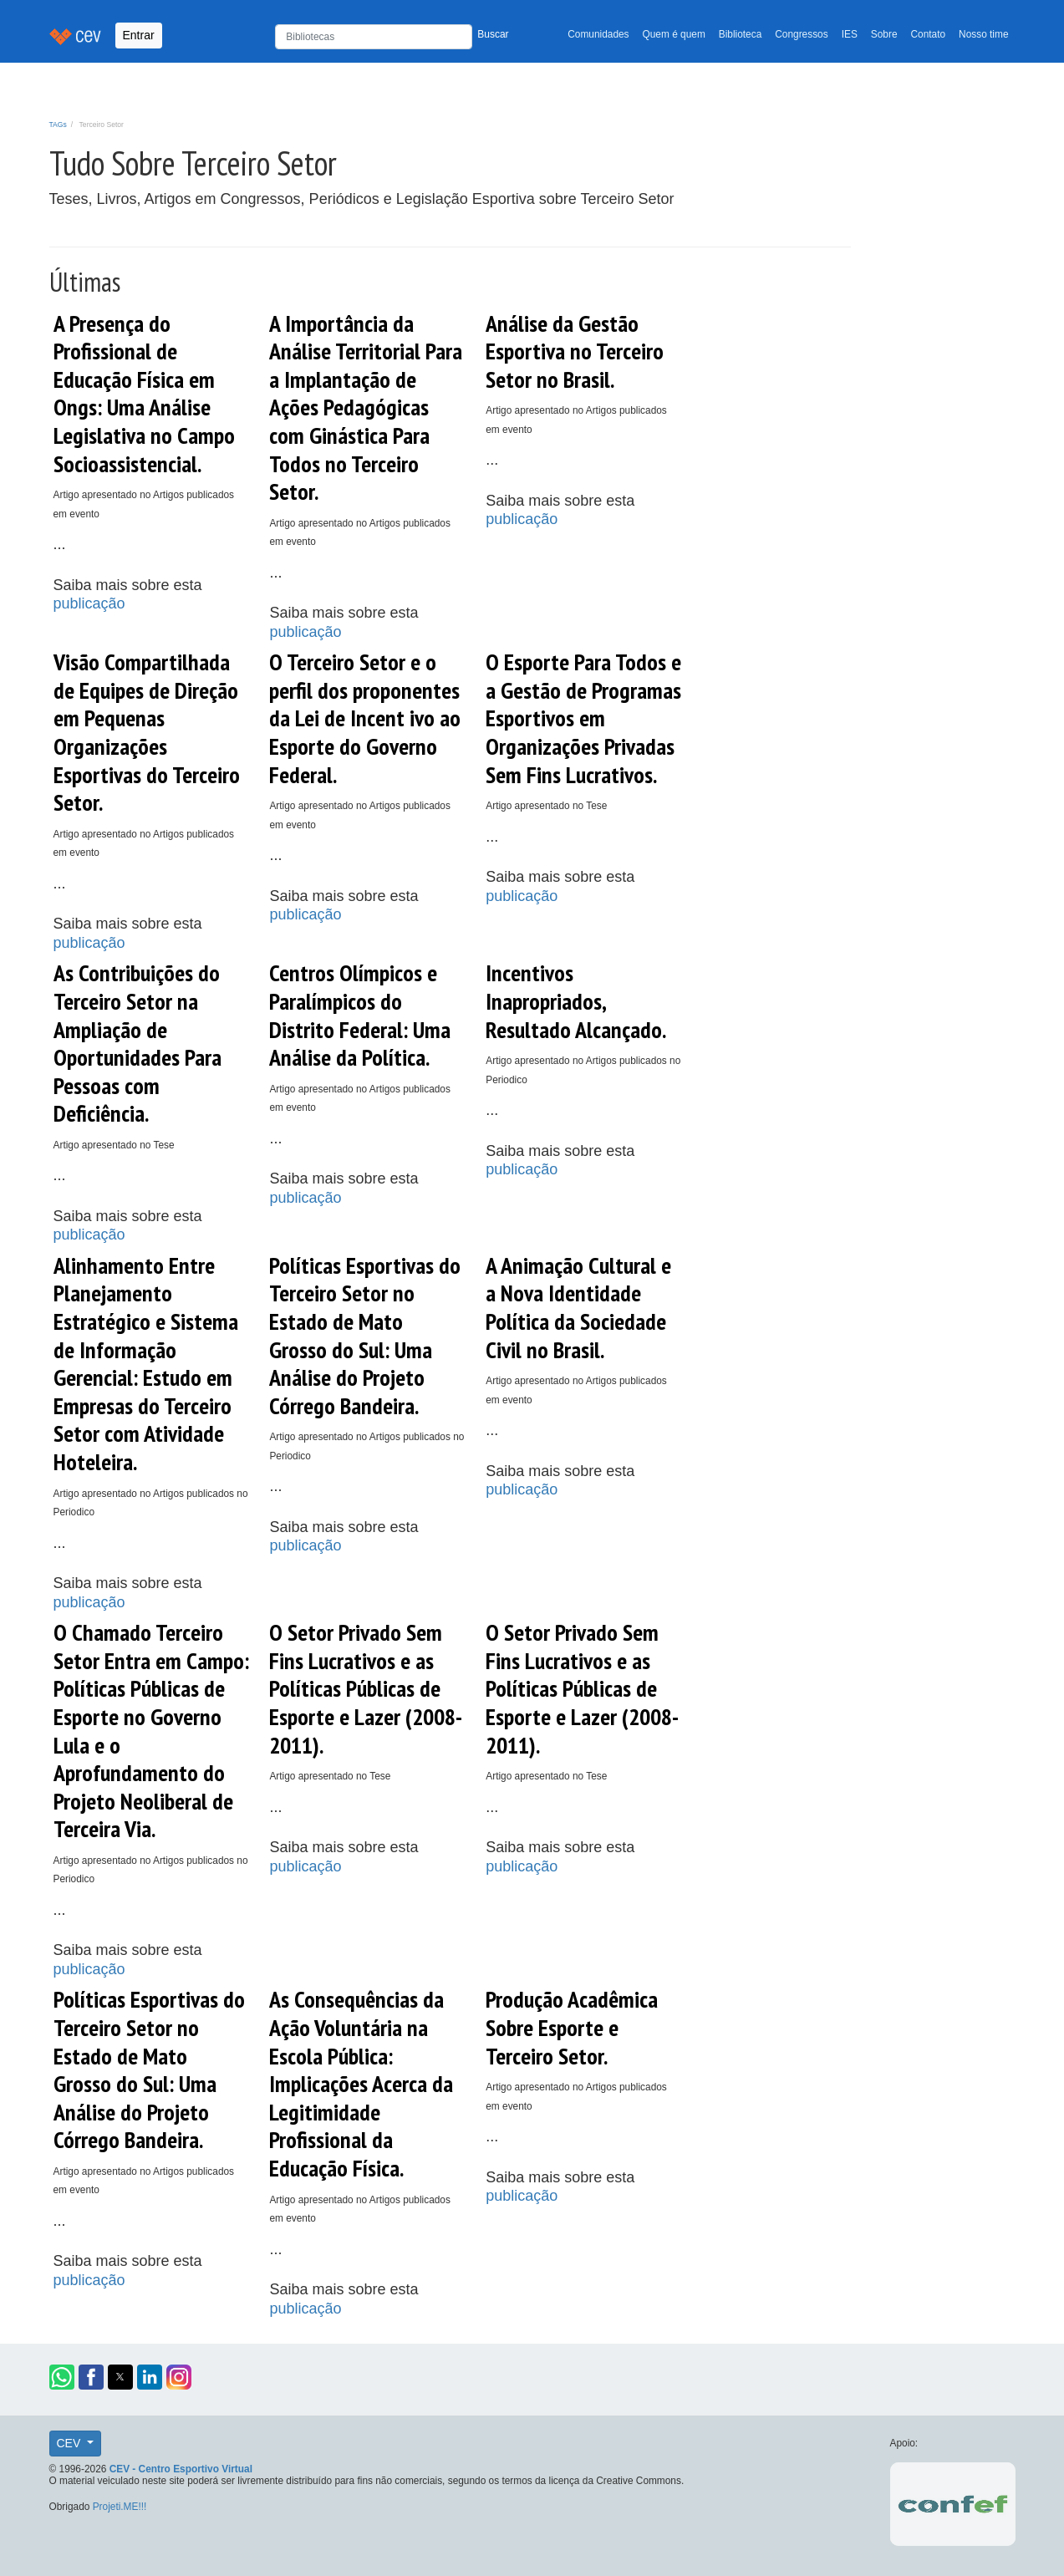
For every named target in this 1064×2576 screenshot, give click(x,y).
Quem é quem (674, 34)
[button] (61, 2377)
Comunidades (598, 34)
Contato (928, 34)
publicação (89, 603)
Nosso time (983, 34)
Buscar (492, 34)
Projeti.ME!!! (120, 2506)
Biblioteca (740, 34)
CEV (70, 2443)
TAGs (58, 124)
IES (850, 34)
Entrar (139, 35)
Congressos (801, 34)
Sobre (884, 34)
